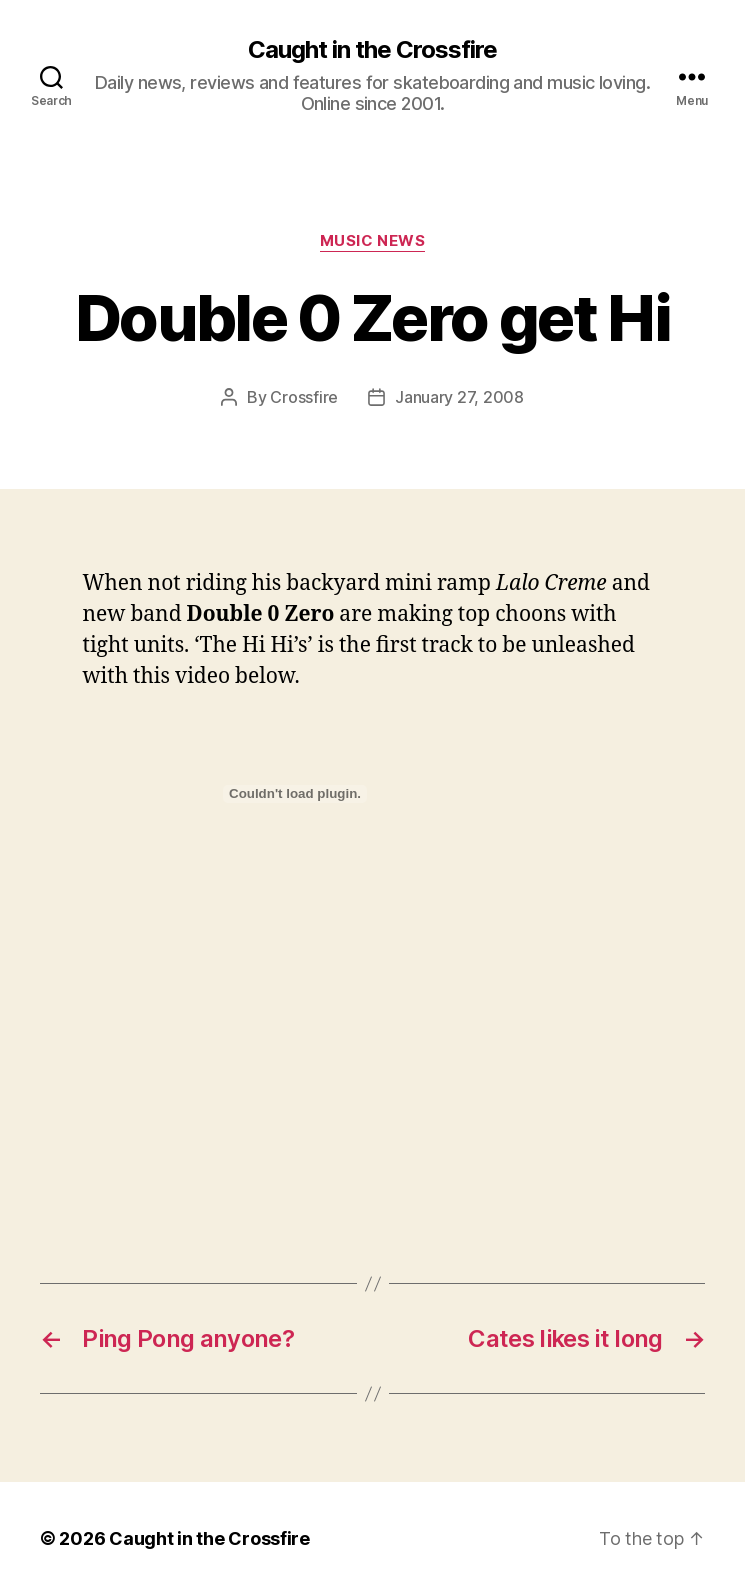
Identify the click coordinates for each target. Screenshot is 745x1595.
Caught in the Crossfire (372, 50)
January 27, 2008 (459, 397)
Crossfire (304, 397)
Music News (373, 241)
